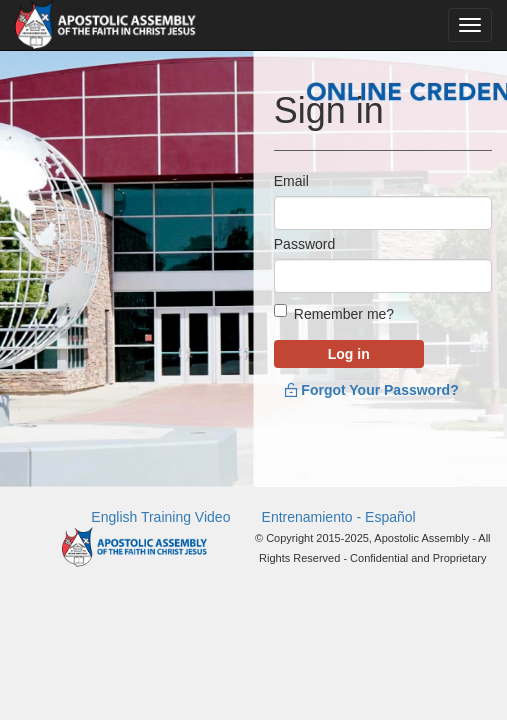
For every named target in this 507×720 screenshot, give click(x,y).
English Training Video (160, 538)
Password (304, 255)
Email (291, 181)
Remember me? (344, 336)
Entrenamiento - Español (339, 538)
